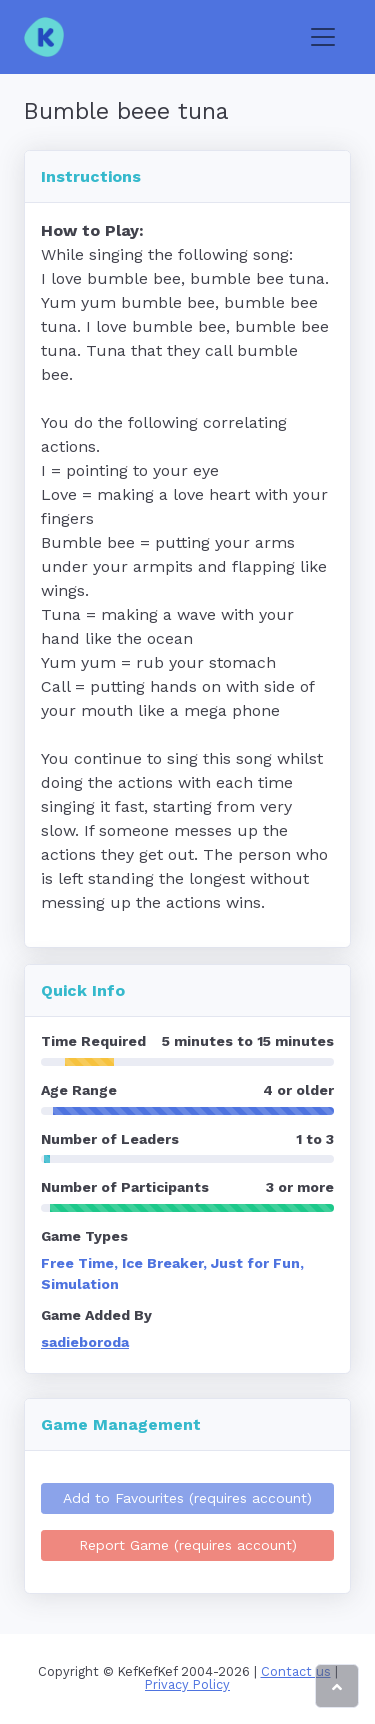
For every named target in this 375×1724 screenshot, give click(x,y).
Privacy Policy (187, 1684)
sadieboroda (85, 1342)
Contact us (296, 1671)
